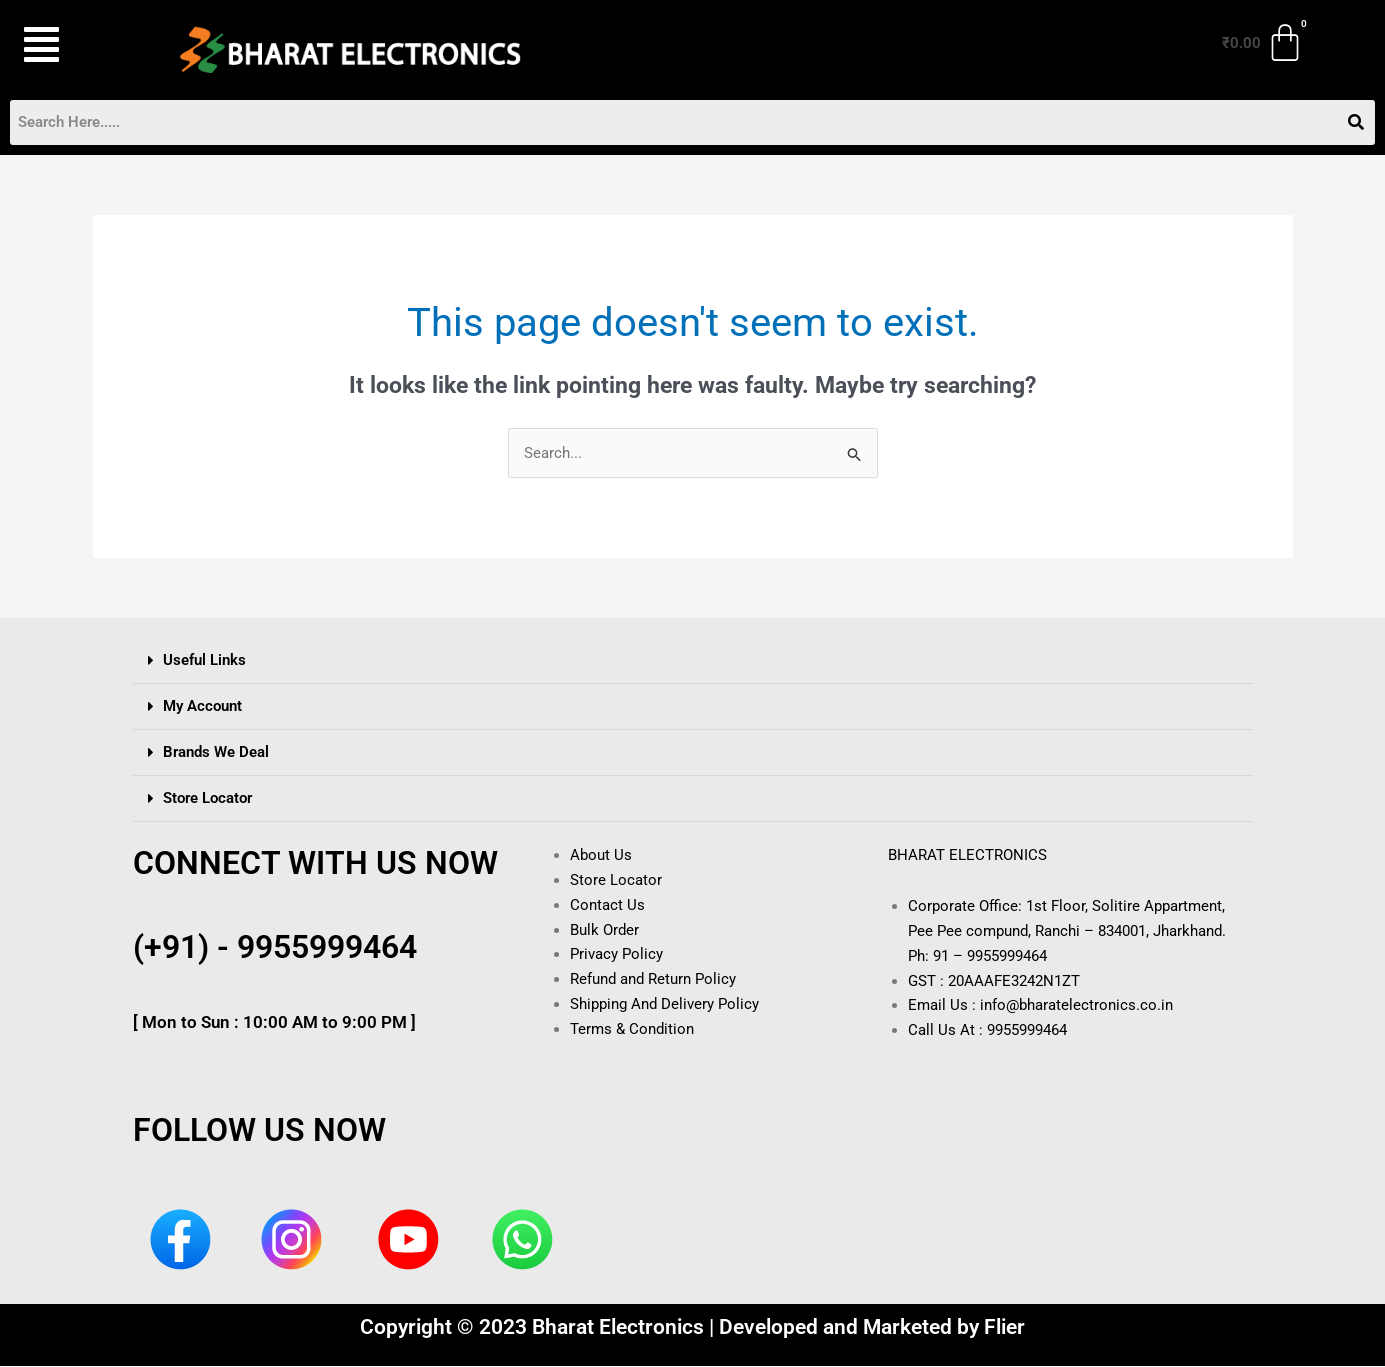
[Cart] (1264, 43)
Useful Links (204, 661)
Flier (1004, 1328)
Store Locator (207, 799)
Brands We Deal (216, 753)
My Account (202, 707)
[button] (74, 45)
